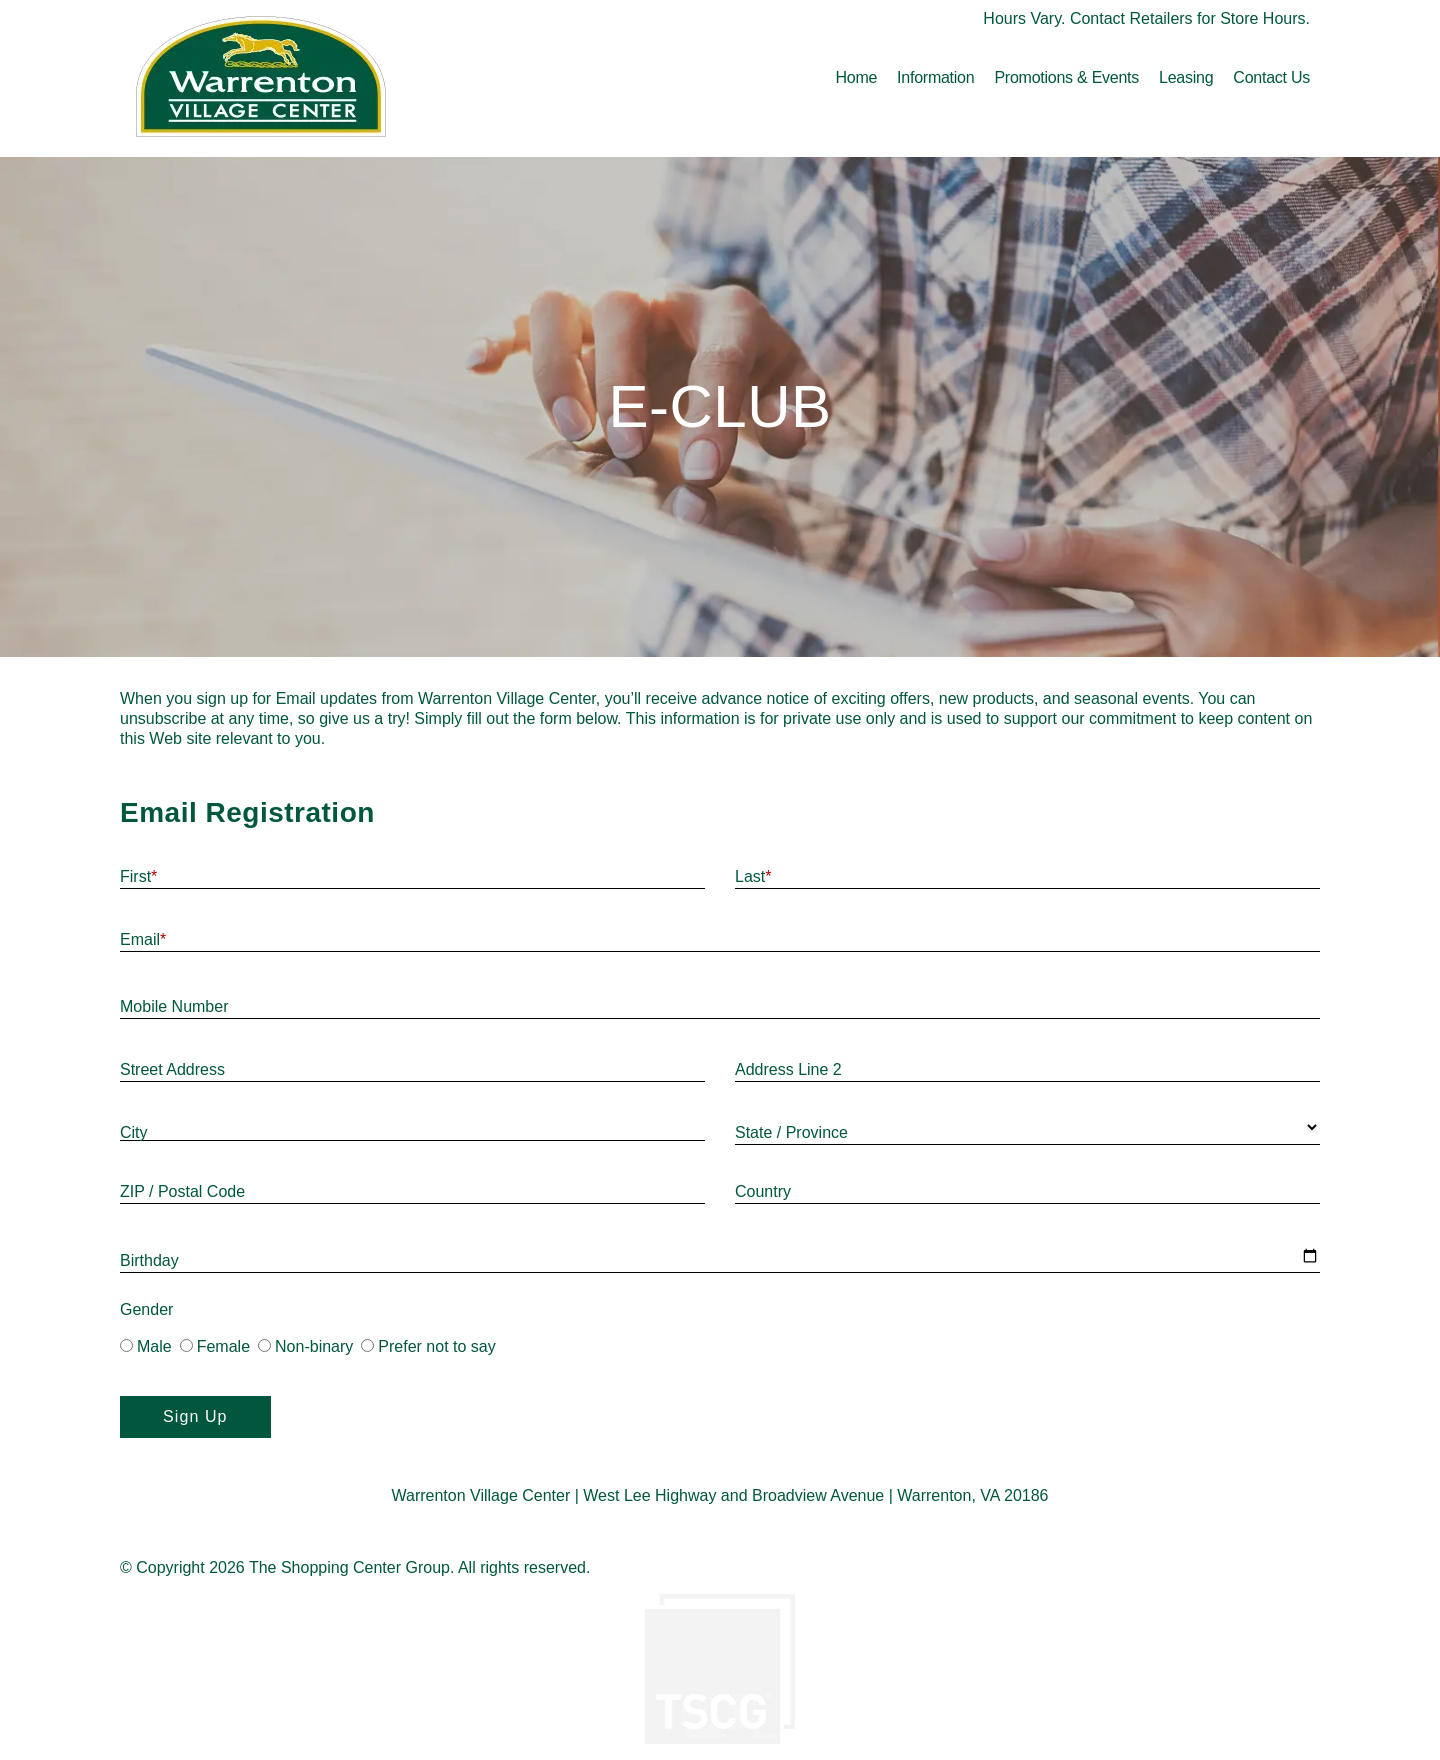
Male (146, 1346)
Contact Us (1271, 77)
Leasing (1186, 77)
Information (935, 77)
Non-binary (305, 1346)
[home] (261, 78)
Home (856, 77)
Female (215, 1346)
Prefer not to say (428, 1346)
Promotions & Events (1066, 77)
